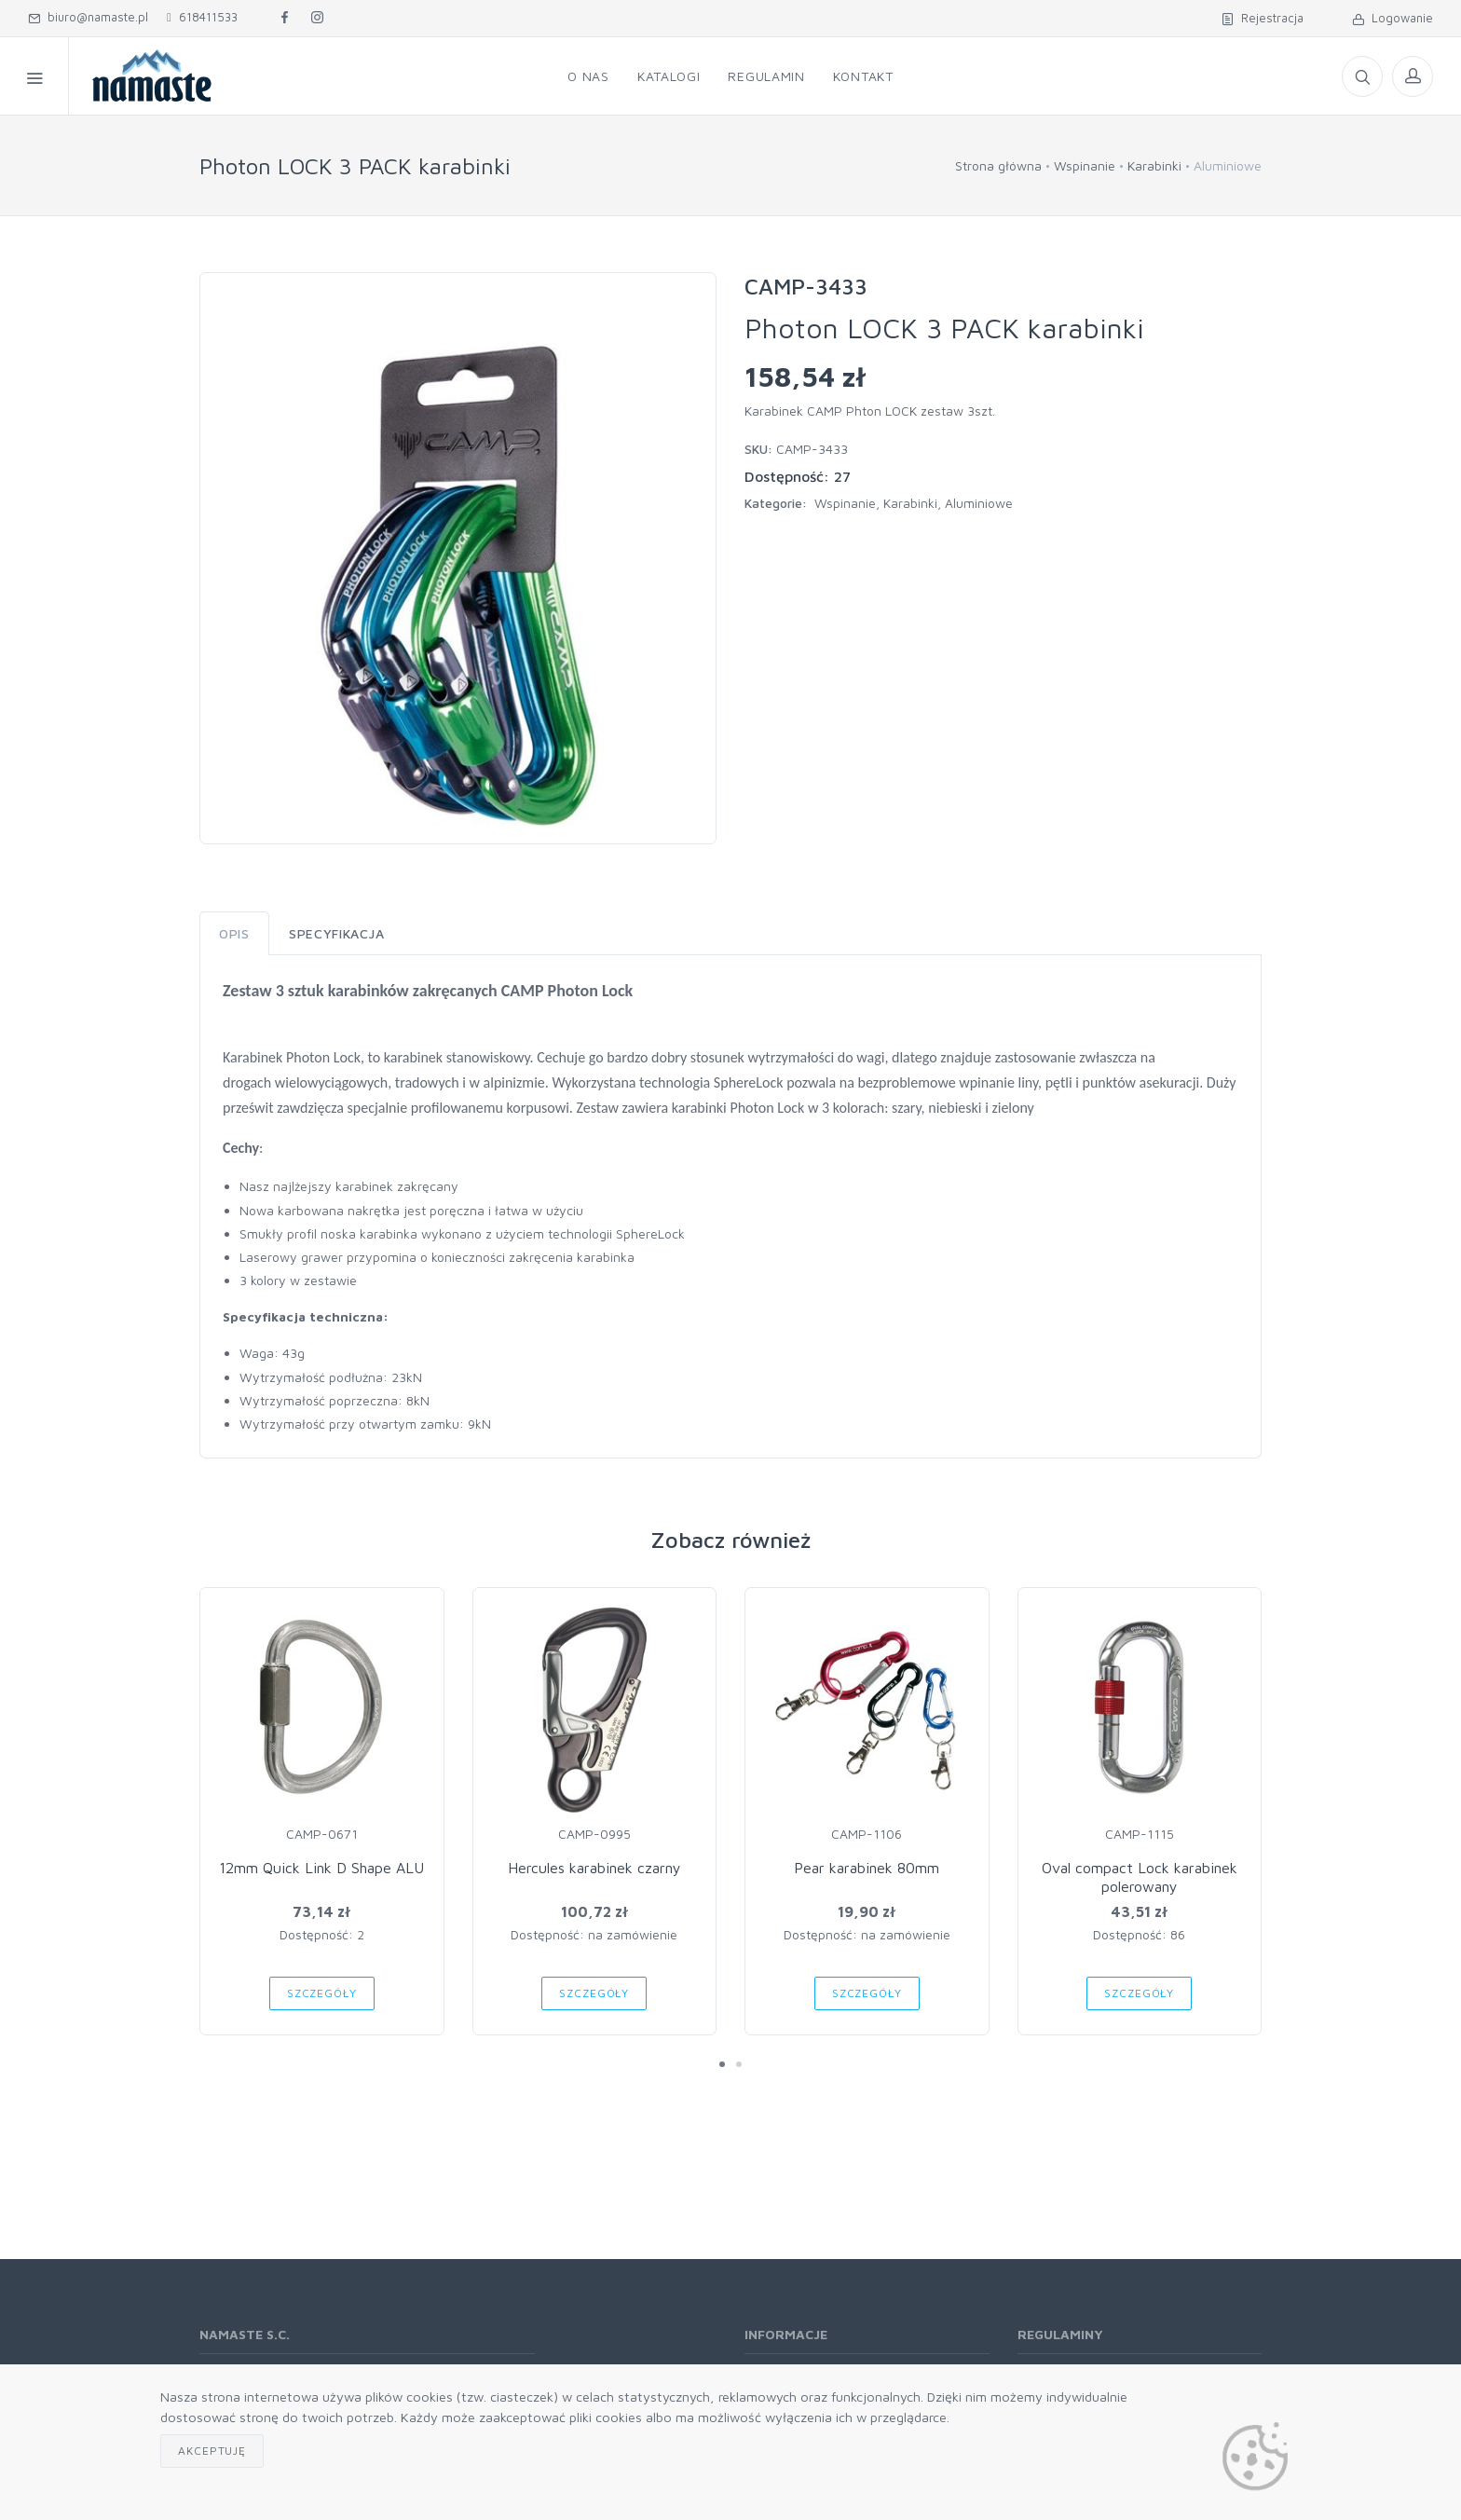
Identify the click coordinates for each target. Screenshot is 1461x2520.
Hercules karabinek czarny (594, 1867)
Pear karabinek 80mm (866, 1867)
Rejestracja (1263, 17)
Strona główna (998, 165)
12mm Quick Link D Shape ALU (321, 1867)
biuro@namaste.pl (88, 16)
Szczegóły (322, 1993)
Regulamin (766, 76)
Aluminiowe (979, 503)
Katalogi (669, 76)
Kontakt (863, 76)
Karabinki (1154, 165)
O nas (588, 76)
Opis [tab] (234, 933)
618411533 (202, 16)
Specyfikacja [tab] (336, 933)
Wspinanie (1084, 165)
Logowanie (1392, 17)
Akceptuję (212, 2451)
